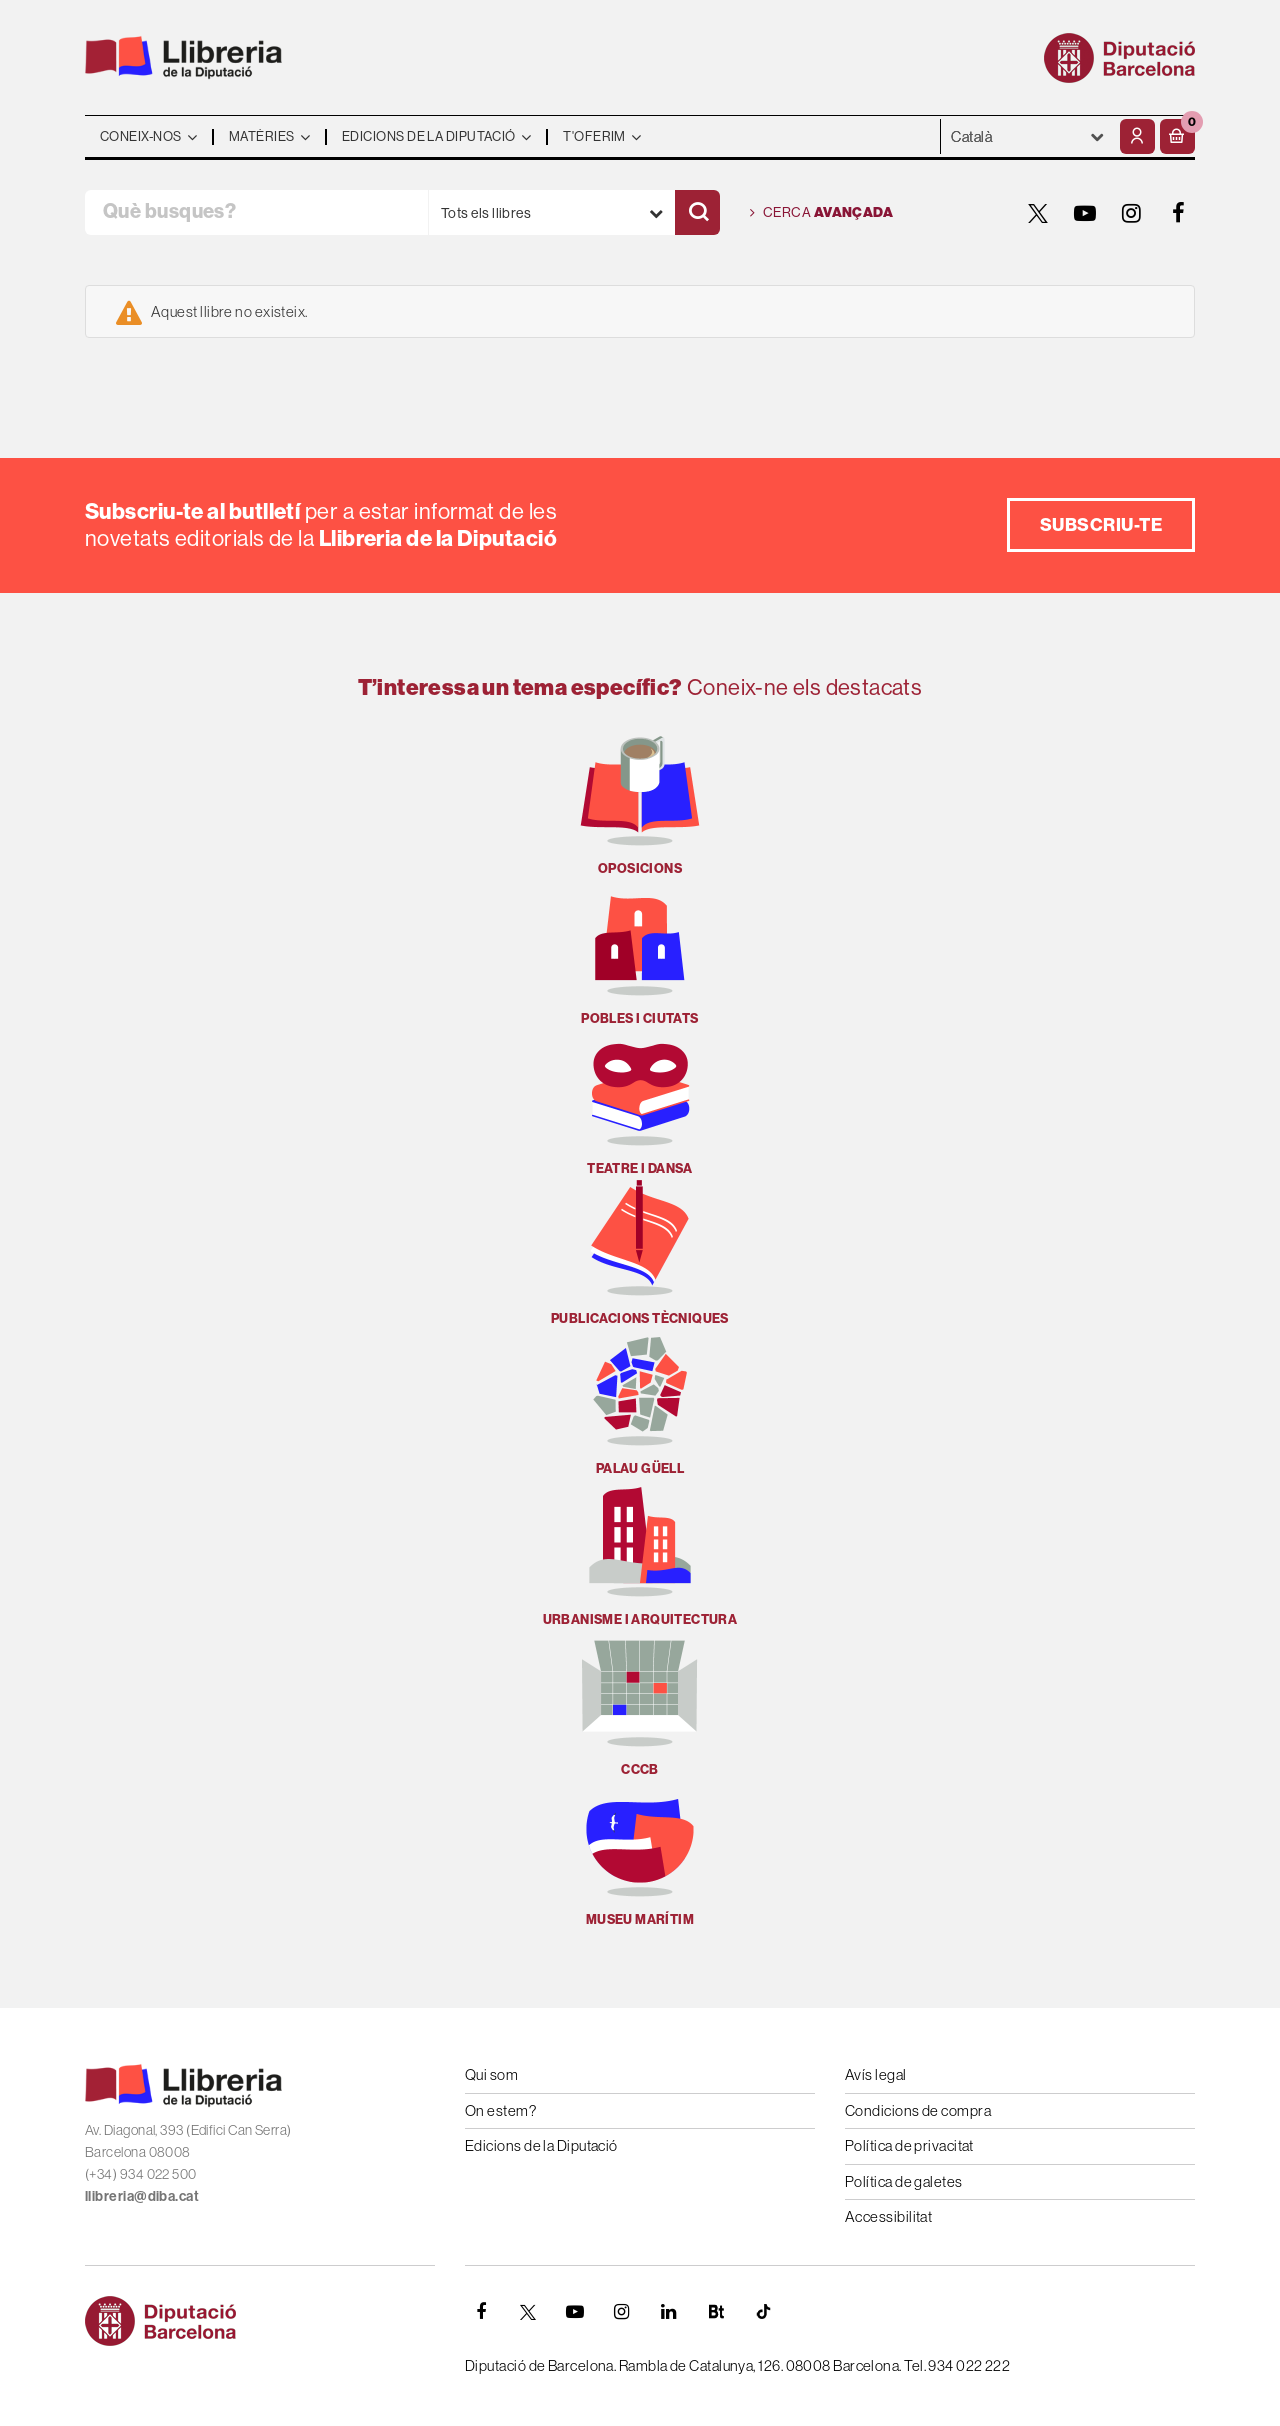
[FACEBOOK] (1179, 213)
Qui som (491, 2074)
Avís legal (876, 2074)
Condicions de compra (918, 2110)
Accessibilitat (888, 2216)
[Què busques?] (256, 212)
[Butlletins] (716, 2312)
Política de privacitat (909, 2145)
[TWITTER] (1038, 213)
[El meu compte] (1137, 136)
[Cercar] (697, 212)
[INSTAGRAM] (1132, 213)
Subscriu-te (1101, 524)
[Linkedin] (669, 2312)
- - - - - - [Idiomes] (1028, 136)
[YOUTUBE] (1085, 213)
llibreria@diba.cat (142, 2196)
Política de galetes (904, 2181)
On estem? (500, 2110)
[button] (1177, 136)
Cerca (821, 213)
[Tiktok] (763, 2312)
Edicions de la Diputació (541, 2145)
